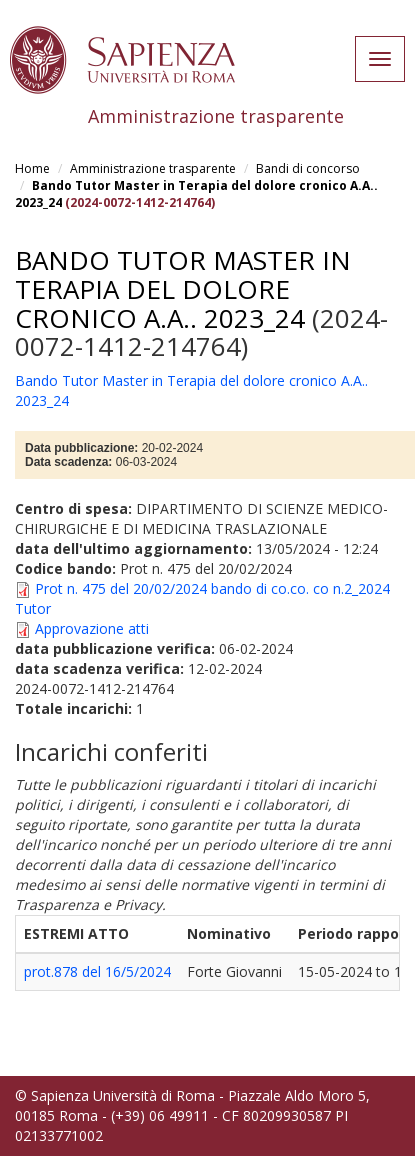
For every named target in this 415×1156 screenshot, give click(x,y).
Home (32, 168)
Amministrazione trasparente (153, 168)
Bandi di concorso (308, 168)
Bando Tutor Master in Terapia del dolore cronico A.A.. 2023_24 (183, 288)
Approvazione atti (92, 628)
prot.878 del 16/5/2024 (97, 971)
